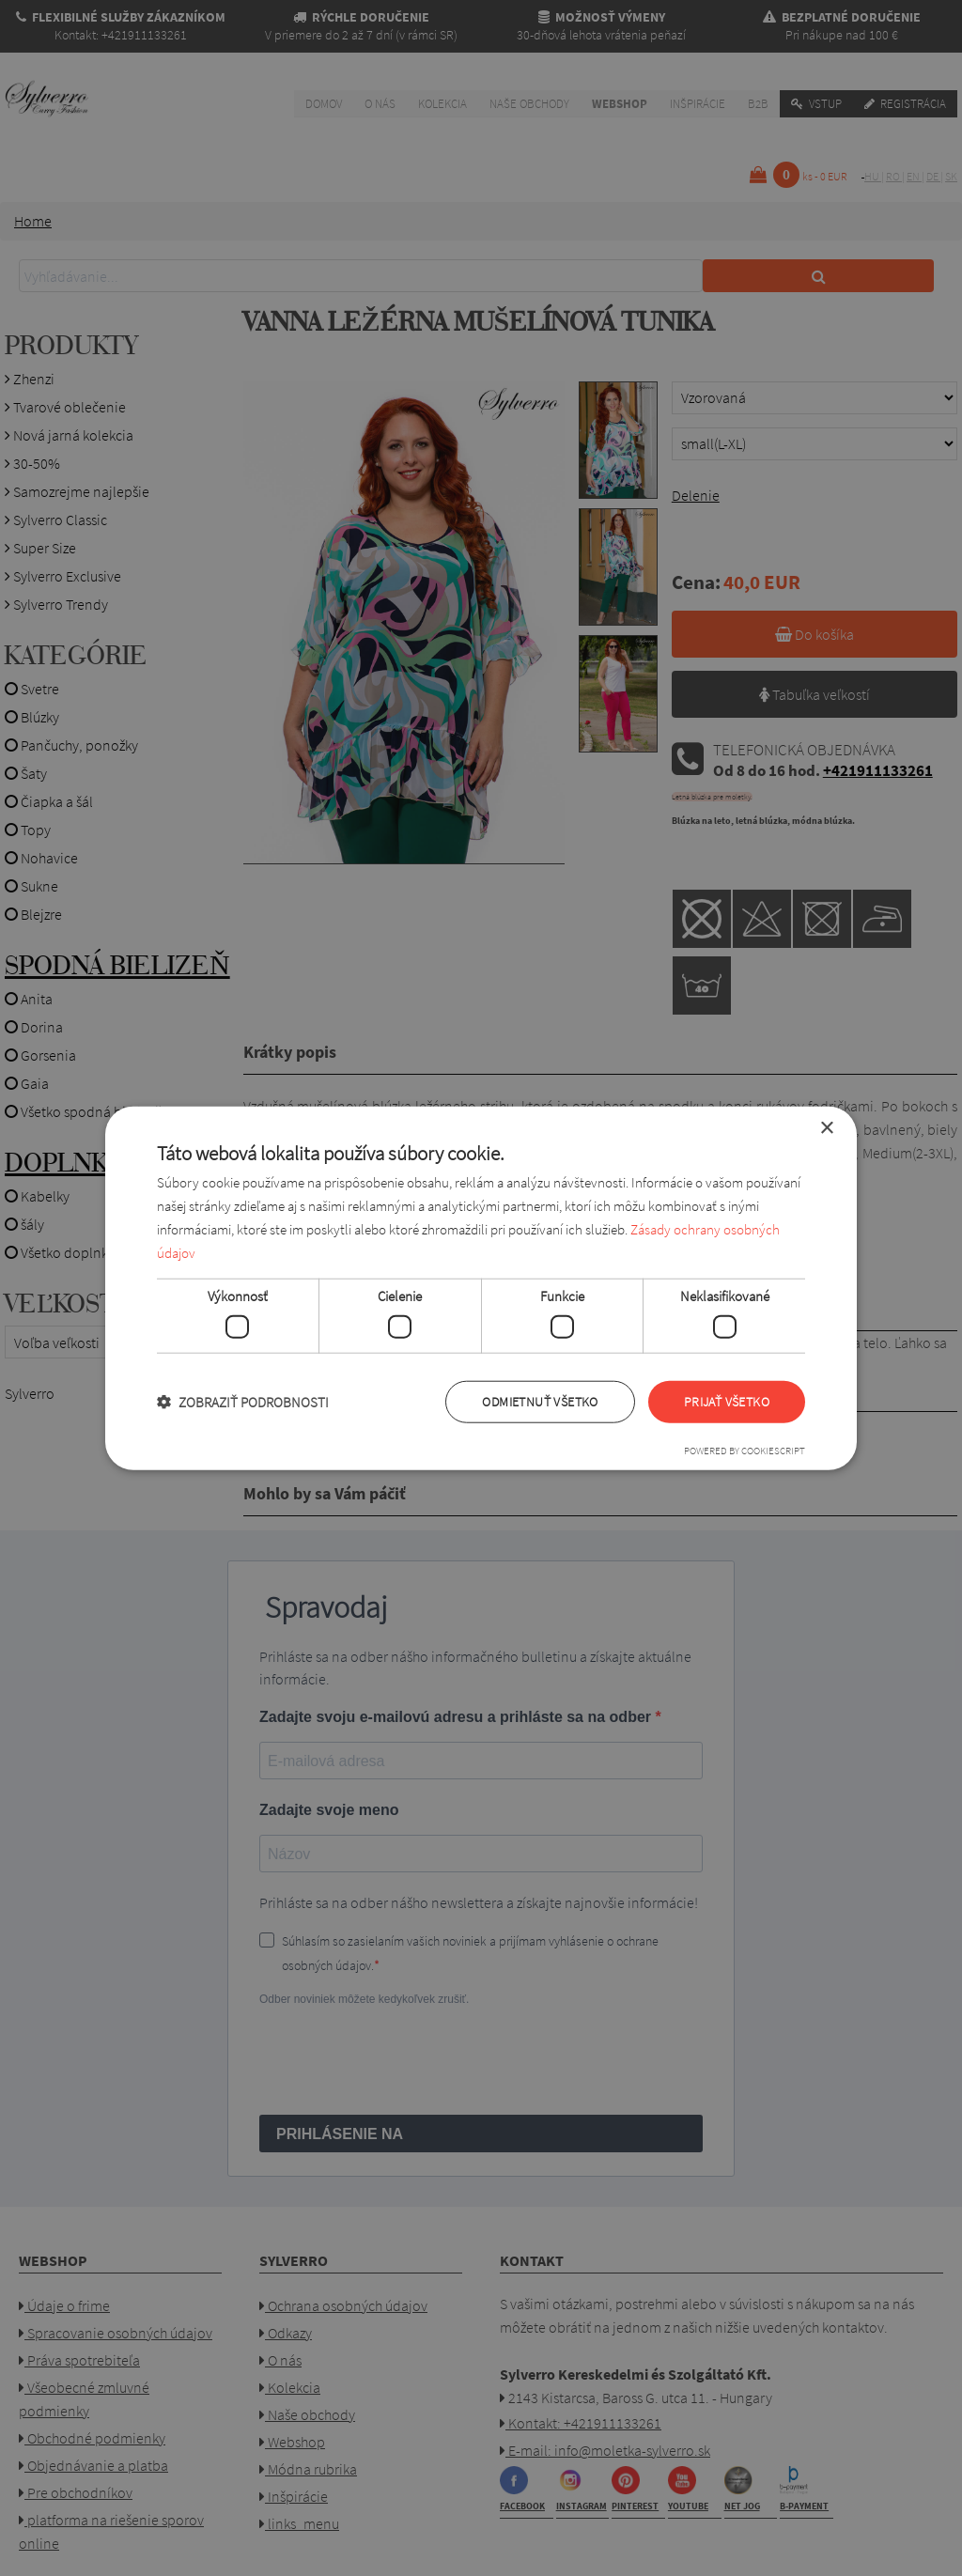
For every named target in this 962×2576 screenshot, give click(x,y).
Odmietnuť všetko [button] (539, 1401)
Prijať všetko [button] (726, 1401)
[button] (243, 1401)
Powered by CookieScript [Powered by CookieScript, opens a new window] (744, 1449)
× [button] (826, 1129)
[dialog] (481, 1288)
